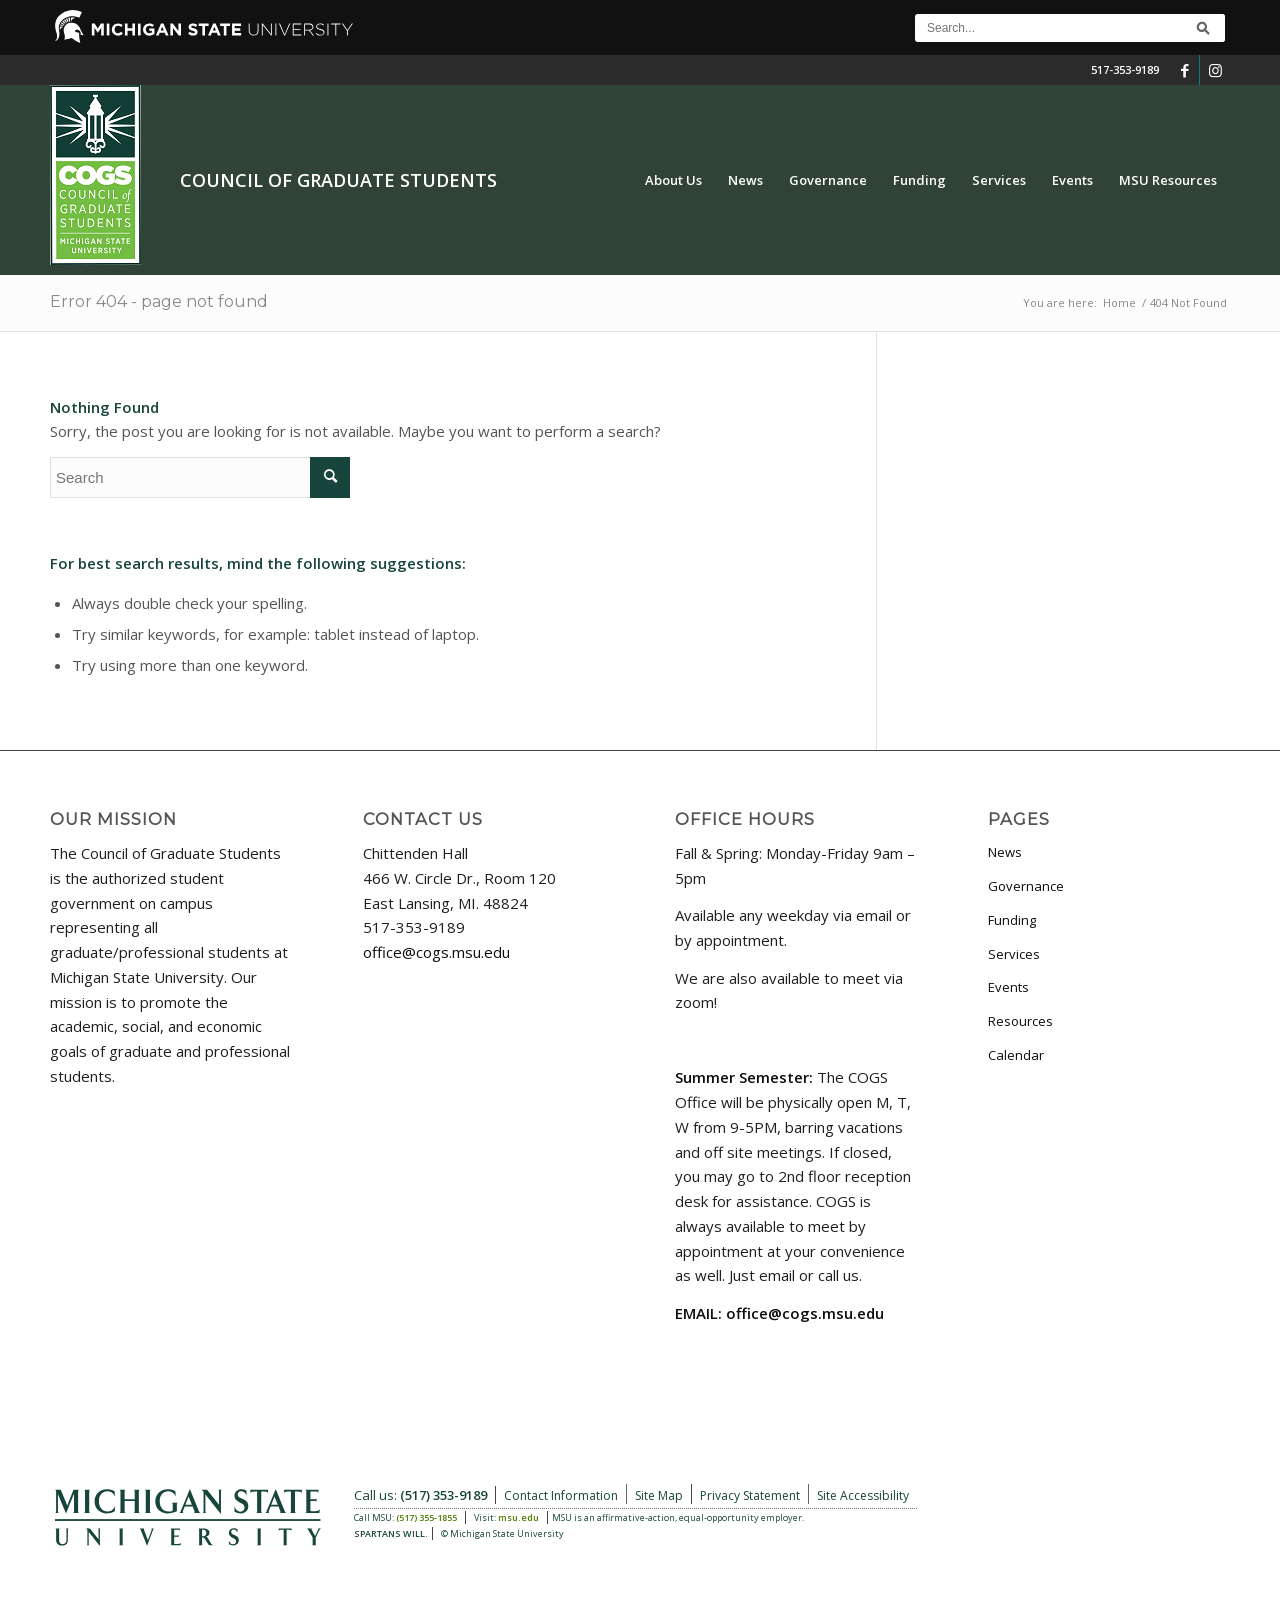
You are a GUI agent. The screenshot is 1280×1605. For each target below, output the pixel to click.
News (1005, 852)
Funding (1012, 920)
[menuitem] (673, 180)
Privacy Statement (750, 1495)
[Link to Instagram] (1215, 70)
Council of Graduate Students (338, 180)
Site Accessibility (863, 1495)
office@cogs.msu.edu (436, 952)
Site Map (659, 1495)
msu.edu (518, 1517)
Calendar (1016, 1055)
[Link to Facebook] (1184, 70)
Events (1008, 987)
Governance (1026, 886)
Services (1014, 954)
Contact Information (561, 1495)
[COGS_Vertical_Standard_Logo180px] (95, 180)
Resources (1020, 1021)
